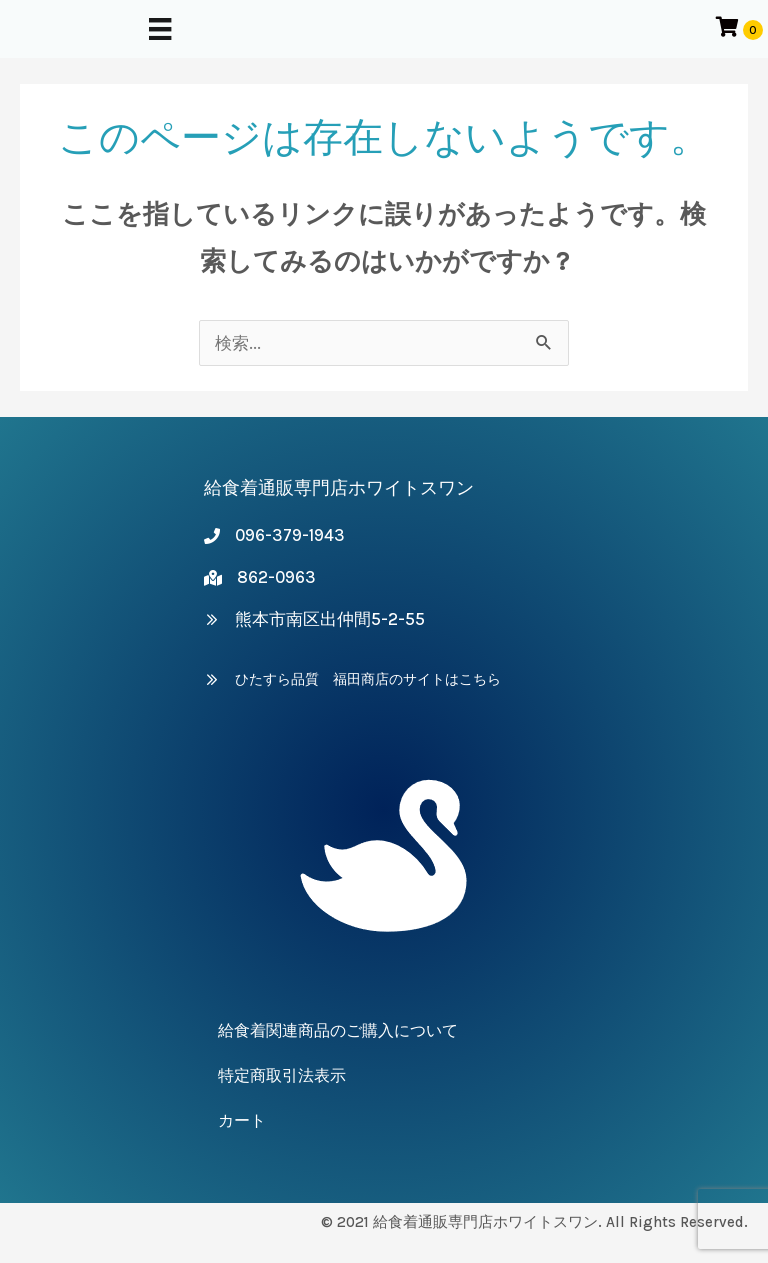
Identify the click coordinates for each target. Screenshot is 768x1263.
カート (242, 1120)
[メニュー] (160, 29)
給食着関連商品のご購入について (338, 1030)
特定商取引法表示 (282, 1075)
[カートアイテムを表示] (739, 29)
